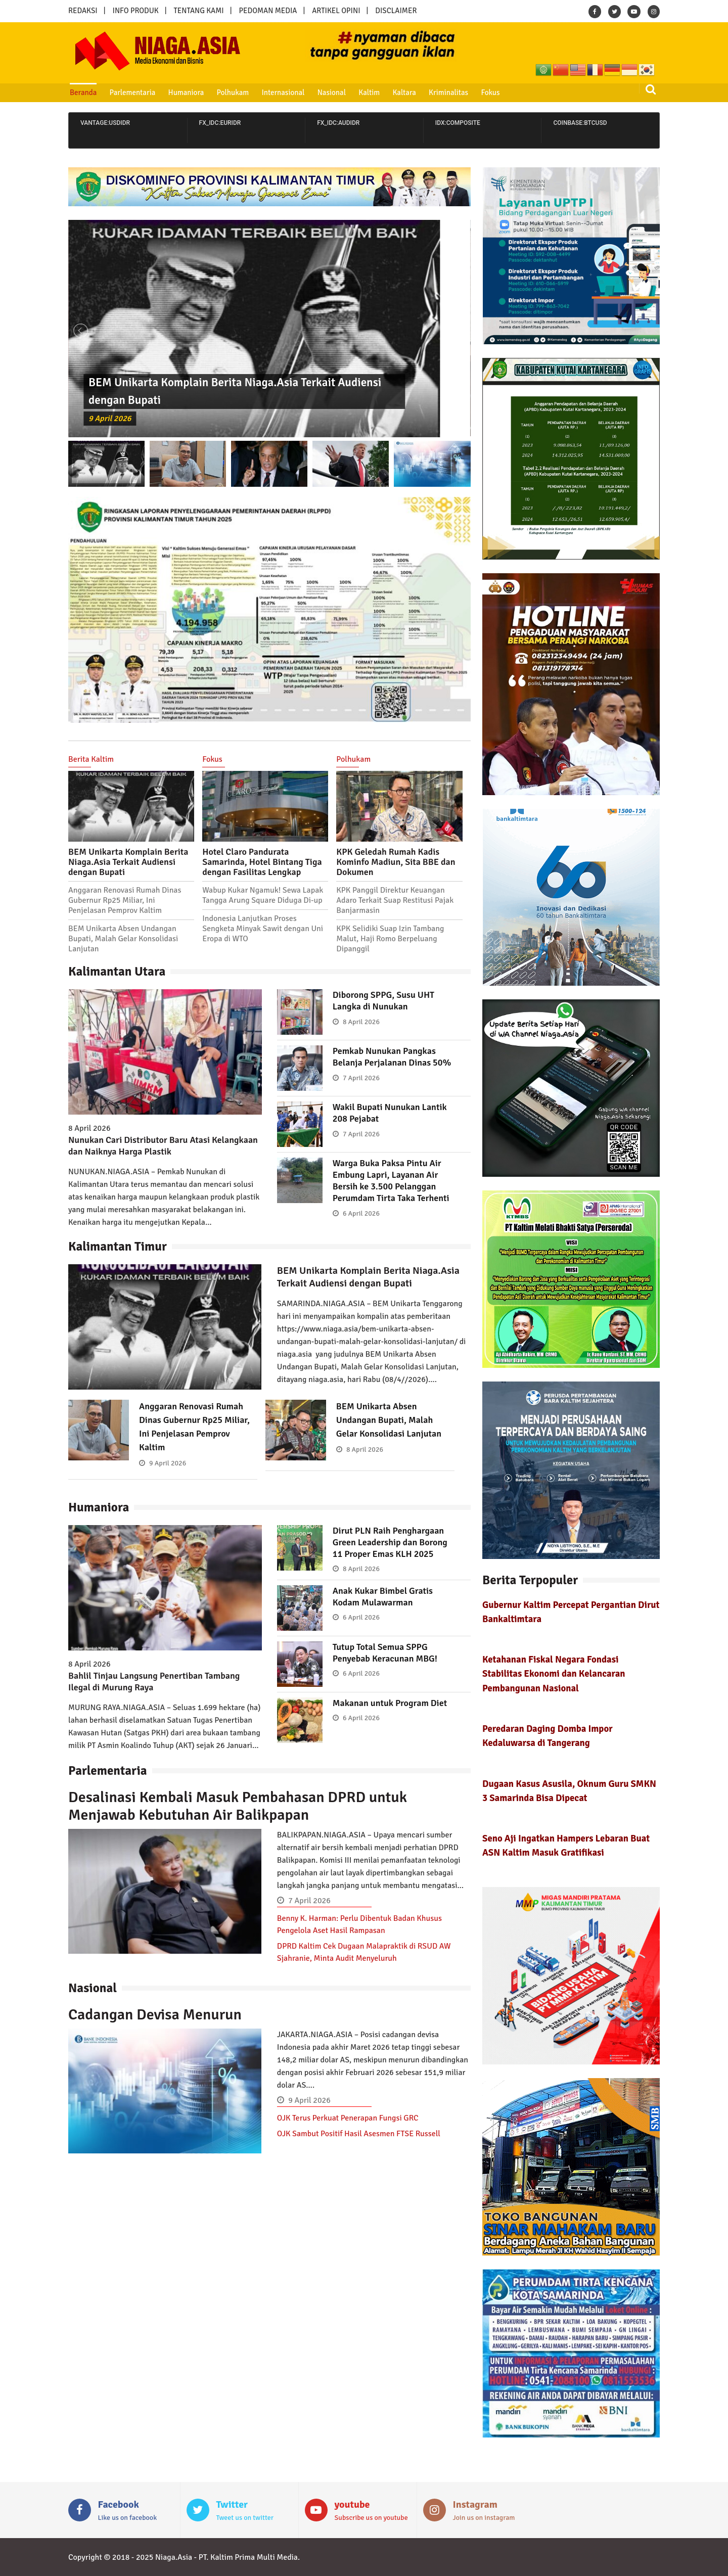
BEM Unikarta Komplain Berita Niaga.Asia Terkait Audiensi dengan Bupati (128, 862)
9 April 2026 (109, 418)
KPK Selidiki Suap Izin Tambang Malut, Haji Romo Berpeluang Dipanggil (390, 939)
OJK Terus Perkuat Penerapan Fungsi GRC (348, 2118)
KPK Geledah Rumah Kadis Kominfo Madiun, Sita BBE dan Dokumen (395, 862)
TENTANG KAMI (199, 10)
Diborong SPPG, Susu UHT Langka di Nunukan (383, 1000)
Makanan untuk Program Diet (390, 1703)
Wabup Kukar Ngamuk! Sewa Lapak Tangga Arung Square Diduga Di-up (263, 895)
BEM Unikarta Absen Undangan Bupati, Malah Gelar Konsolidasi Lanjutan (123, 939)
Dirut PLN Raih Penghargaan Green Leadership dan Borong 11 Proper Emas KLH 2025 (390, 1542)
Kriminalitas (448, 92)
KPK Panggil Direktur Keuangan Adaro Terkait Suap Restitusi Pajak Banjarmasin (394, 900)
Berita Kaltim (91, 759)
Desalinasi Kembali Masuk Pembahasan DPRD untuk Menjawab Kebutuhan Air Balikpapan (237, 1806)
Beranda (83, 92)
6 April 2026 (361, 1213)
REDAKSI (83, 10)
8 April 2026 (361, 1022)
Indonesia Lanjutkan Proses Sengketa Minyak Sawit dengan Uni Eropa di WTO (262, 928)
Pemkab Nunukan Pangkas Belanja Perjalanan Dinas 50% (392, 1056)
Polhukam (233, 92)
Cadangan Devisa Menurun (155, 2014)
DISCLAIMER (396, 10)
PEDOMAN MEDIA (268, 10)
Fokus (490, 92)
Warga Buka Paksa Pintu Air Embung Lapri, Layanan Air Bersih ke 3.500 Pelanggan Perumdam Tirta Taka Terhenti (391, 1181)
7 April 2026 (361, 1078)
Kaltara (404, 92)
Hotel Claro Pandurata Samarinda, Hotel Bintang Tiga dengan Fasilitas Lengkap (262, 862)
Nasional (331, 92)
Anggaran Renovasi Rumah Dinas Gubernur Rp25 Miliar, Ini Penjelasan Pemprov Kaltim (124, 900)
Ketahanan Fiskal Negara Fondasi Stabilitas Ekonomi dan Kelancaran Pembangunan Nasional (553, 1673)
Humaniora (186, 92)
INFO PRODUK (136, 10)
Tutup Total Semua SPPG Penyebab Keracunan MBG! (385, 1652)
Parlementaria (133, 92)
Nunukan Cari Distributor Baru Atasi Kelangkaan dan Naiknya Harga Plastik (163, 1145)
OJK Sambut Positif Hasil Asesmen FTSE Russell (358, 2134)
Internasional (282, 92)
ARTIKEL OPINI (336, 10)
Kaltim (369, 92)
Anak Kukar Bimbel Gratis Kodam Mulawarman (383, 1596)
